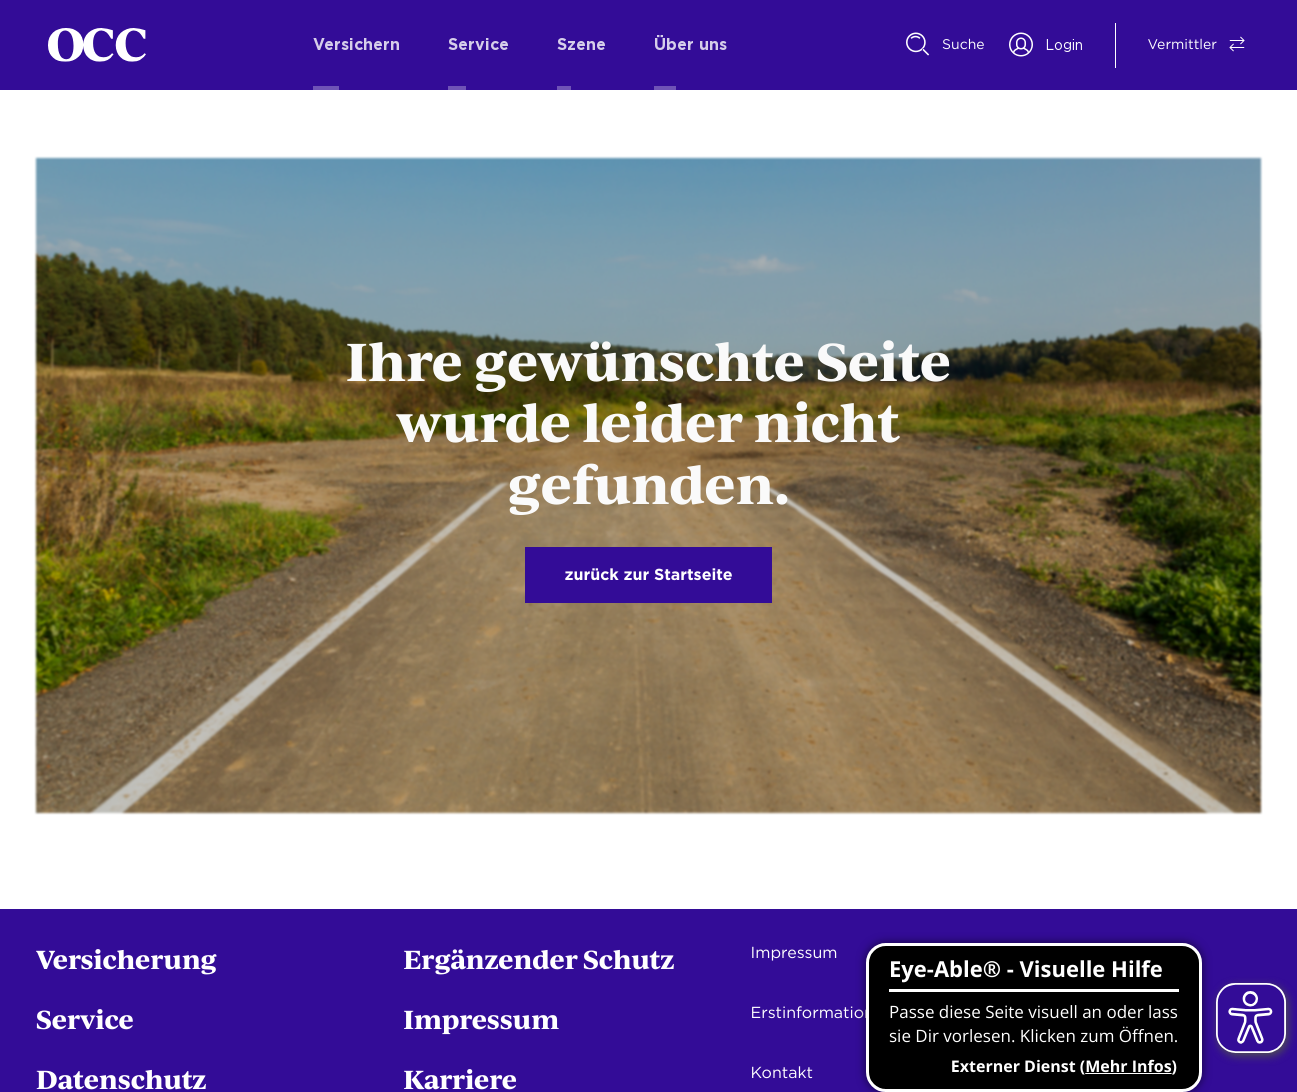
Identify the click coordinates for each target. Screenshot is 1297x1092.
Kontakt (782, 1072)
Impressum (481, 1018)
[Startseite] (97, 45)
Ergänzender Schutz (538, 958)
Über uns (690, 45)
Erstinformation (812, 1012)
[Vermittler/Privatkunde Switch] (1182, 45)
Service (478, 45)
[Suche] (945, 45)
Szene (581, 45)
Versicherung (126, 958)
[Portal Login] (1046, 45)
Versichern (356, 45)
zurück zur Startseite (649, 574)
